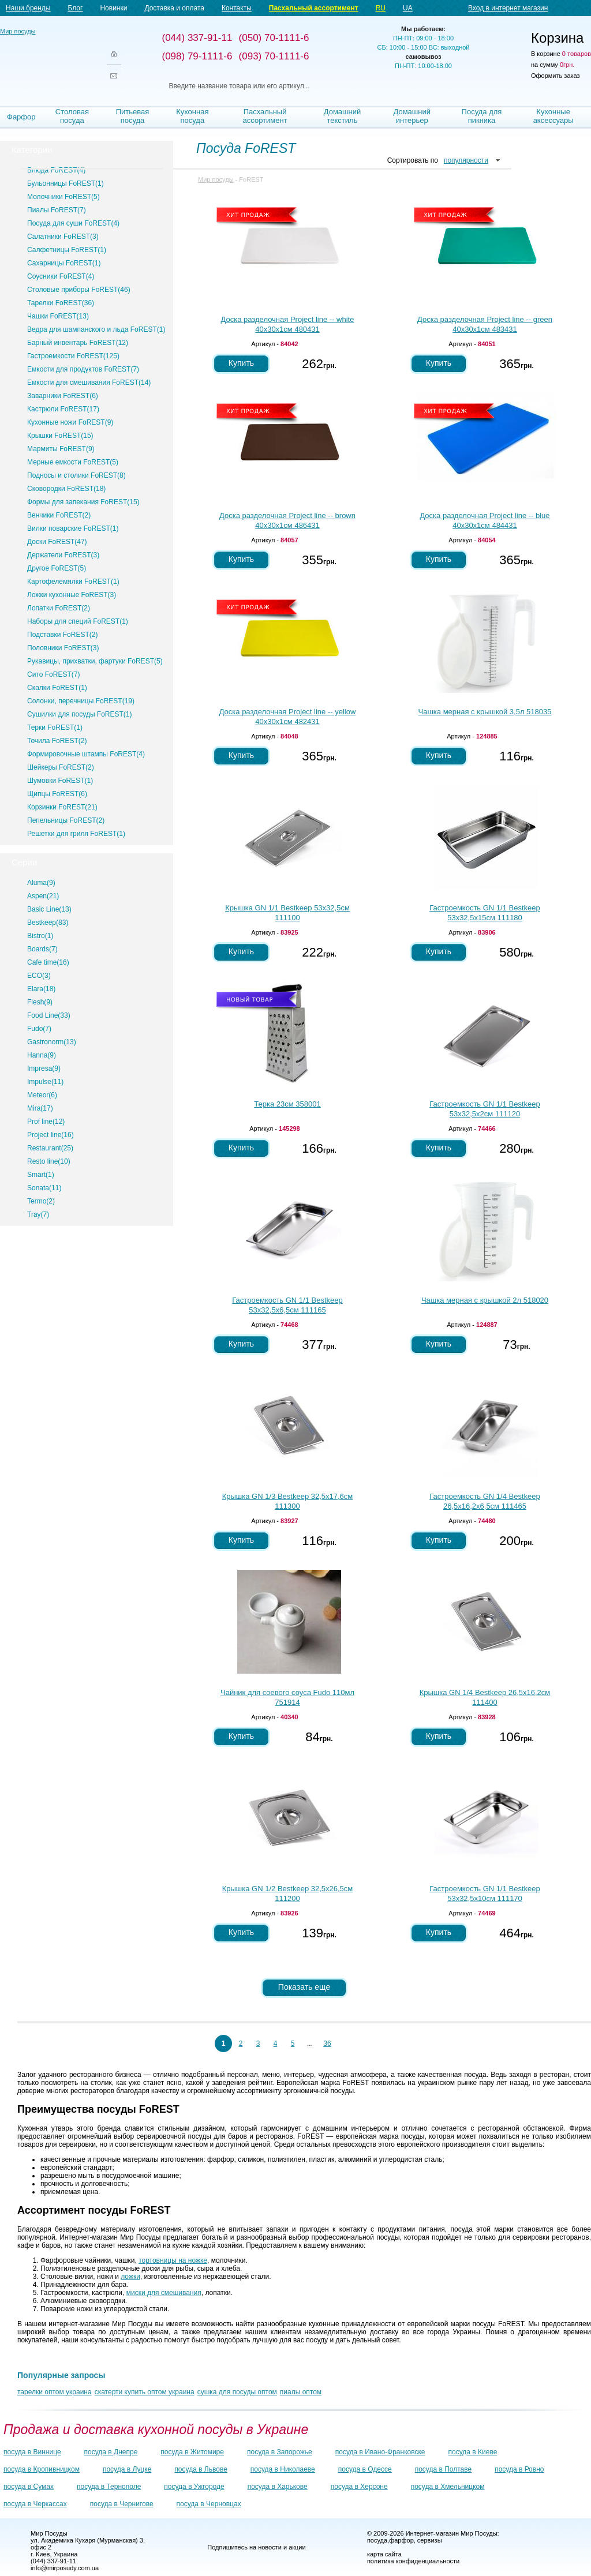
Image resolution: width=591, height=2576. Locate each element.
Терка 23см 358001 (287, 1104)
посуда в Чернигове (122, 2504)
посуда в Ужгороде (194, 2487)
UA (408, 8)
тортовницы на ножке (173, 2260)
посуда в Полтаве (443, 2469)
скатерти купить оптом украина (144, 2392)
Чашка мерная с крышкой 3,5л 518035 (485, 711)
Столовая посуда (72, 116)
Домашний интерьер (411, 116)
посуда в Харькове (278, 2487)
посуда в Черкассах (35, 2504)
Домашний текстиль (342, 116)
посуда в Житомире (192, 2452)
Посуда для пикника (482, 116)
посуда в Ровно (519, 2469)
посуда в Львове (200, 2469)
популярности (466, 160)
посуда (377, 2540)
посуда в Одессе (365, 2469)
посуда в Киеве (473, 2452)
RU (381, 8)
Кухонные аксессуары (553, 116)
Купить (241, 363)
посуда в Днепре (111, 2452)
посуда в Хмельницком (448, 2487)
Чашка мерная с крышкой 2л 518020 (484, 1300)
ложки (130, 2277)
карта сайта (384, 2554)
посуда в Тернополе (109, 2487)
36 (327, 2043)
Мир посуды (46, 58)
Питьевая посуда (132, 116)
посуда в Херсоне (359, 2487)
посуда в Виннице (32, 2452)
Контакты (237, 8)
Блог (75, 8)
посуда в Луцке (127, 2469)
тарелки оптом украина (54, 2392)
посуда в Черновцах (209, 2504)
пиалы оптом (300, 2392)
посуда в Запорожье (279, 2452)
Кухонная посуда (192, 116)
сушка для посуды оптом (237, 2392)
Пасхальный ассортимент (313, 8)
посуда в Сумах (28, 2487)
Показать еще (304, 1987)
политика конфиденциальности (413, 2561)
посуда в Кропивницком (41, 2469)
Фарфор (21, 117)
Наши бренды (28, 8)
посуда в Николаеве (282, 2469)
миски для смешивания (163, 2293)
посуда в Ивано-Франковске (380, 2452)
